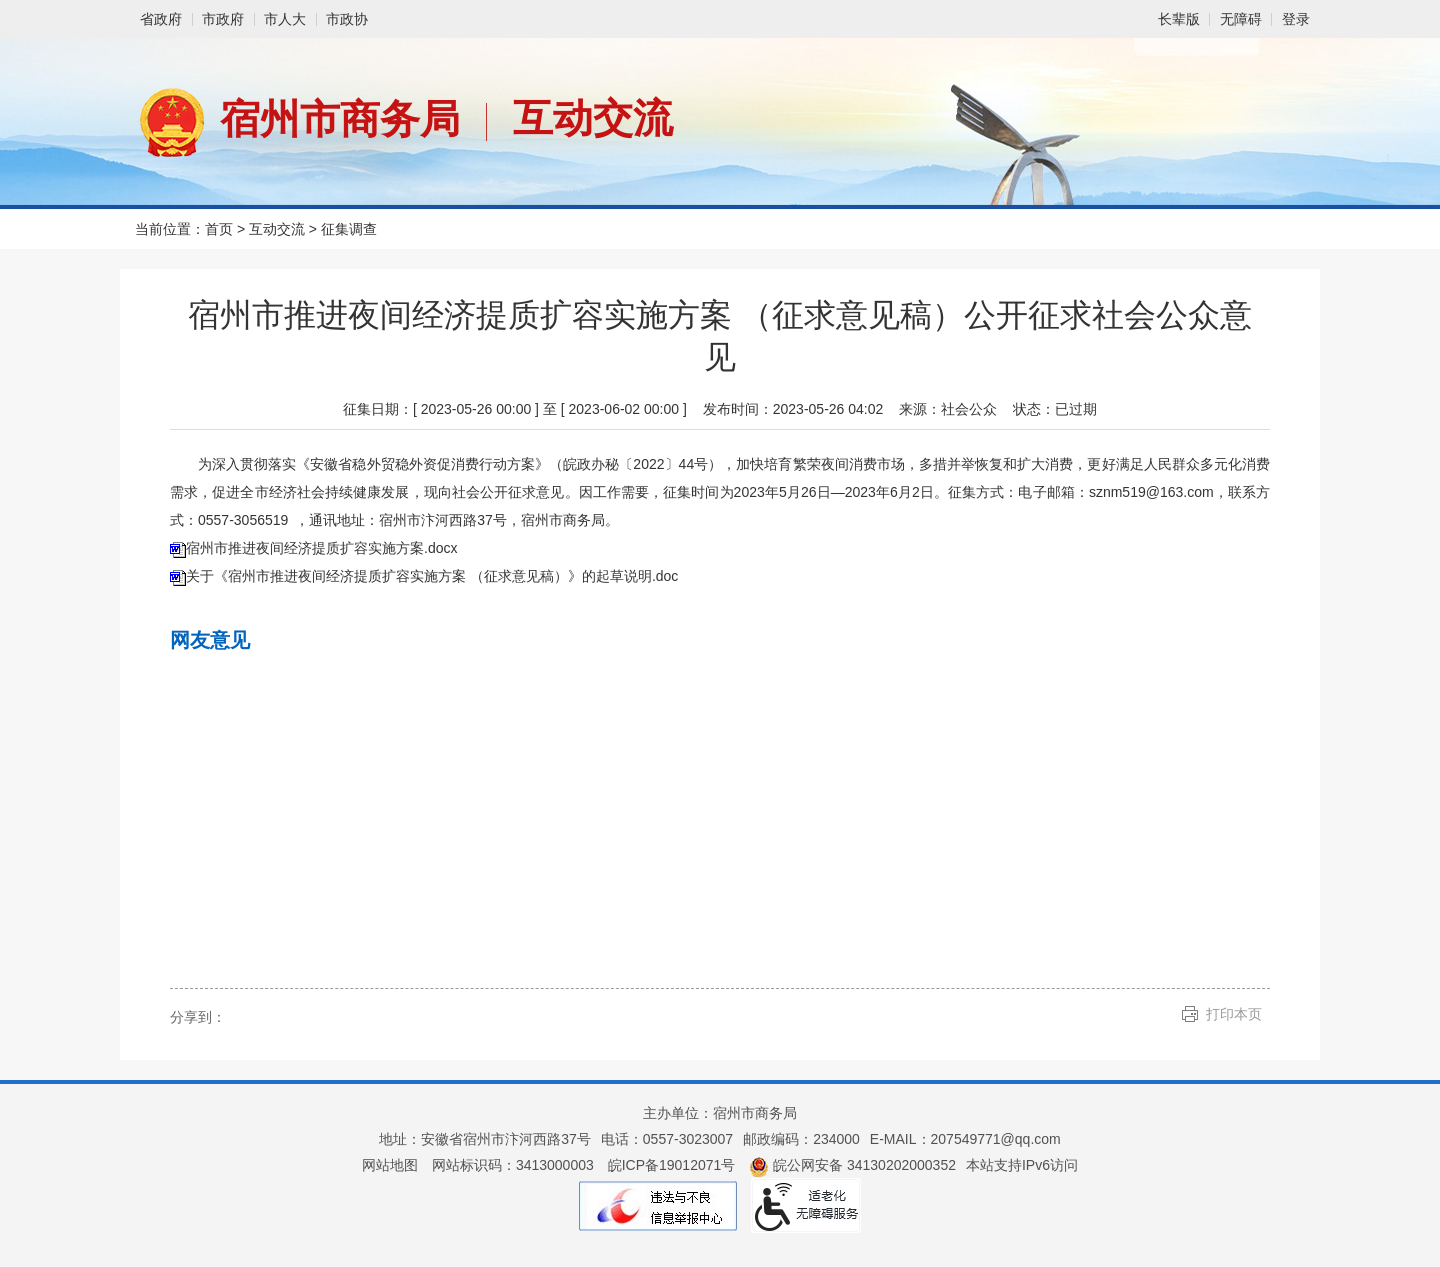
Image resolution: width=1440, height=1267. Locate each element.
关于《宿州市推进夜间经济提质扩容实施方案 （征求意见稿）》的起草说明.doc (432, 576)
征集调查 (349, 229)
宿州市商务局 (340, 119)
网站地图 (390, 1165)
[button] (1179, 19)
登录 (1296, 19)
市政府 (223, 19)
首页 (219, 229)
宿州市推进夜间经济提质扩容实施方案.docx (321, 548)
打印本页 (1234, 1014)
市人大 (285, 19)
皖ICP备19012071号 (672, 1165)
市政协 (347, 19)
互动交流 (593, 118)
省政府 (161, 19)
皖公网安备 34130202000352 (852, 1165)
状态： (1055, 409)
